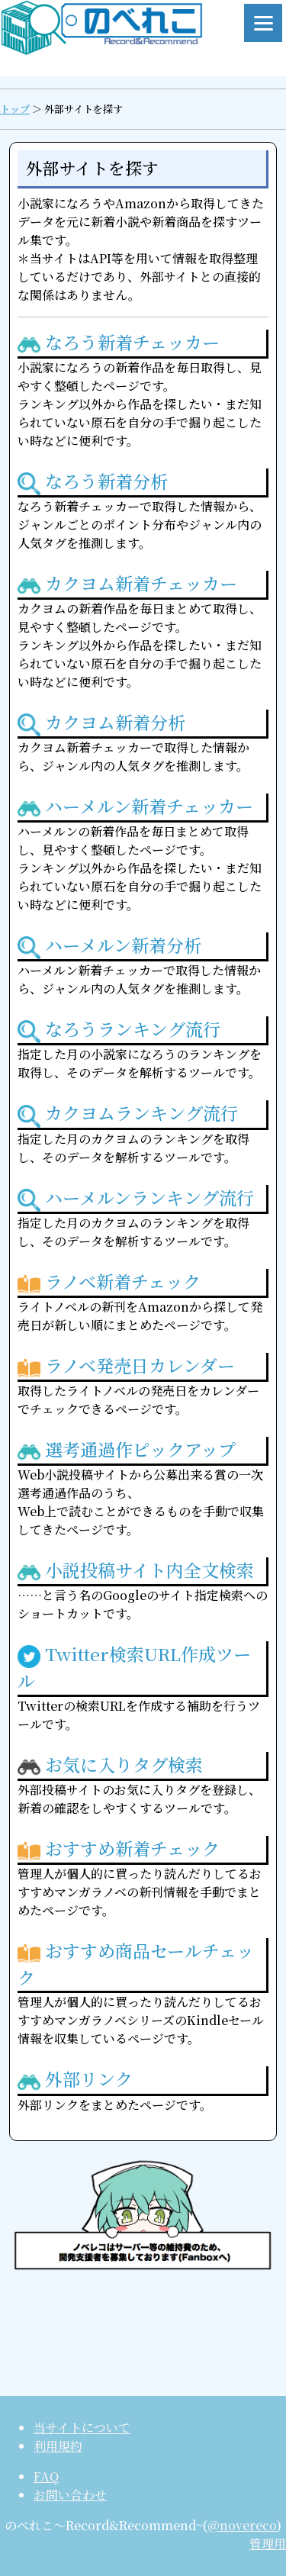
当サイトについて (82, 2427)
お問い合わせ (70, 2495)
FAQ (46, 2476)
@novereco (242, 2525)
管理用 (267, 2543)
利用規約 (58, 2446)
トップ (15, 108)
